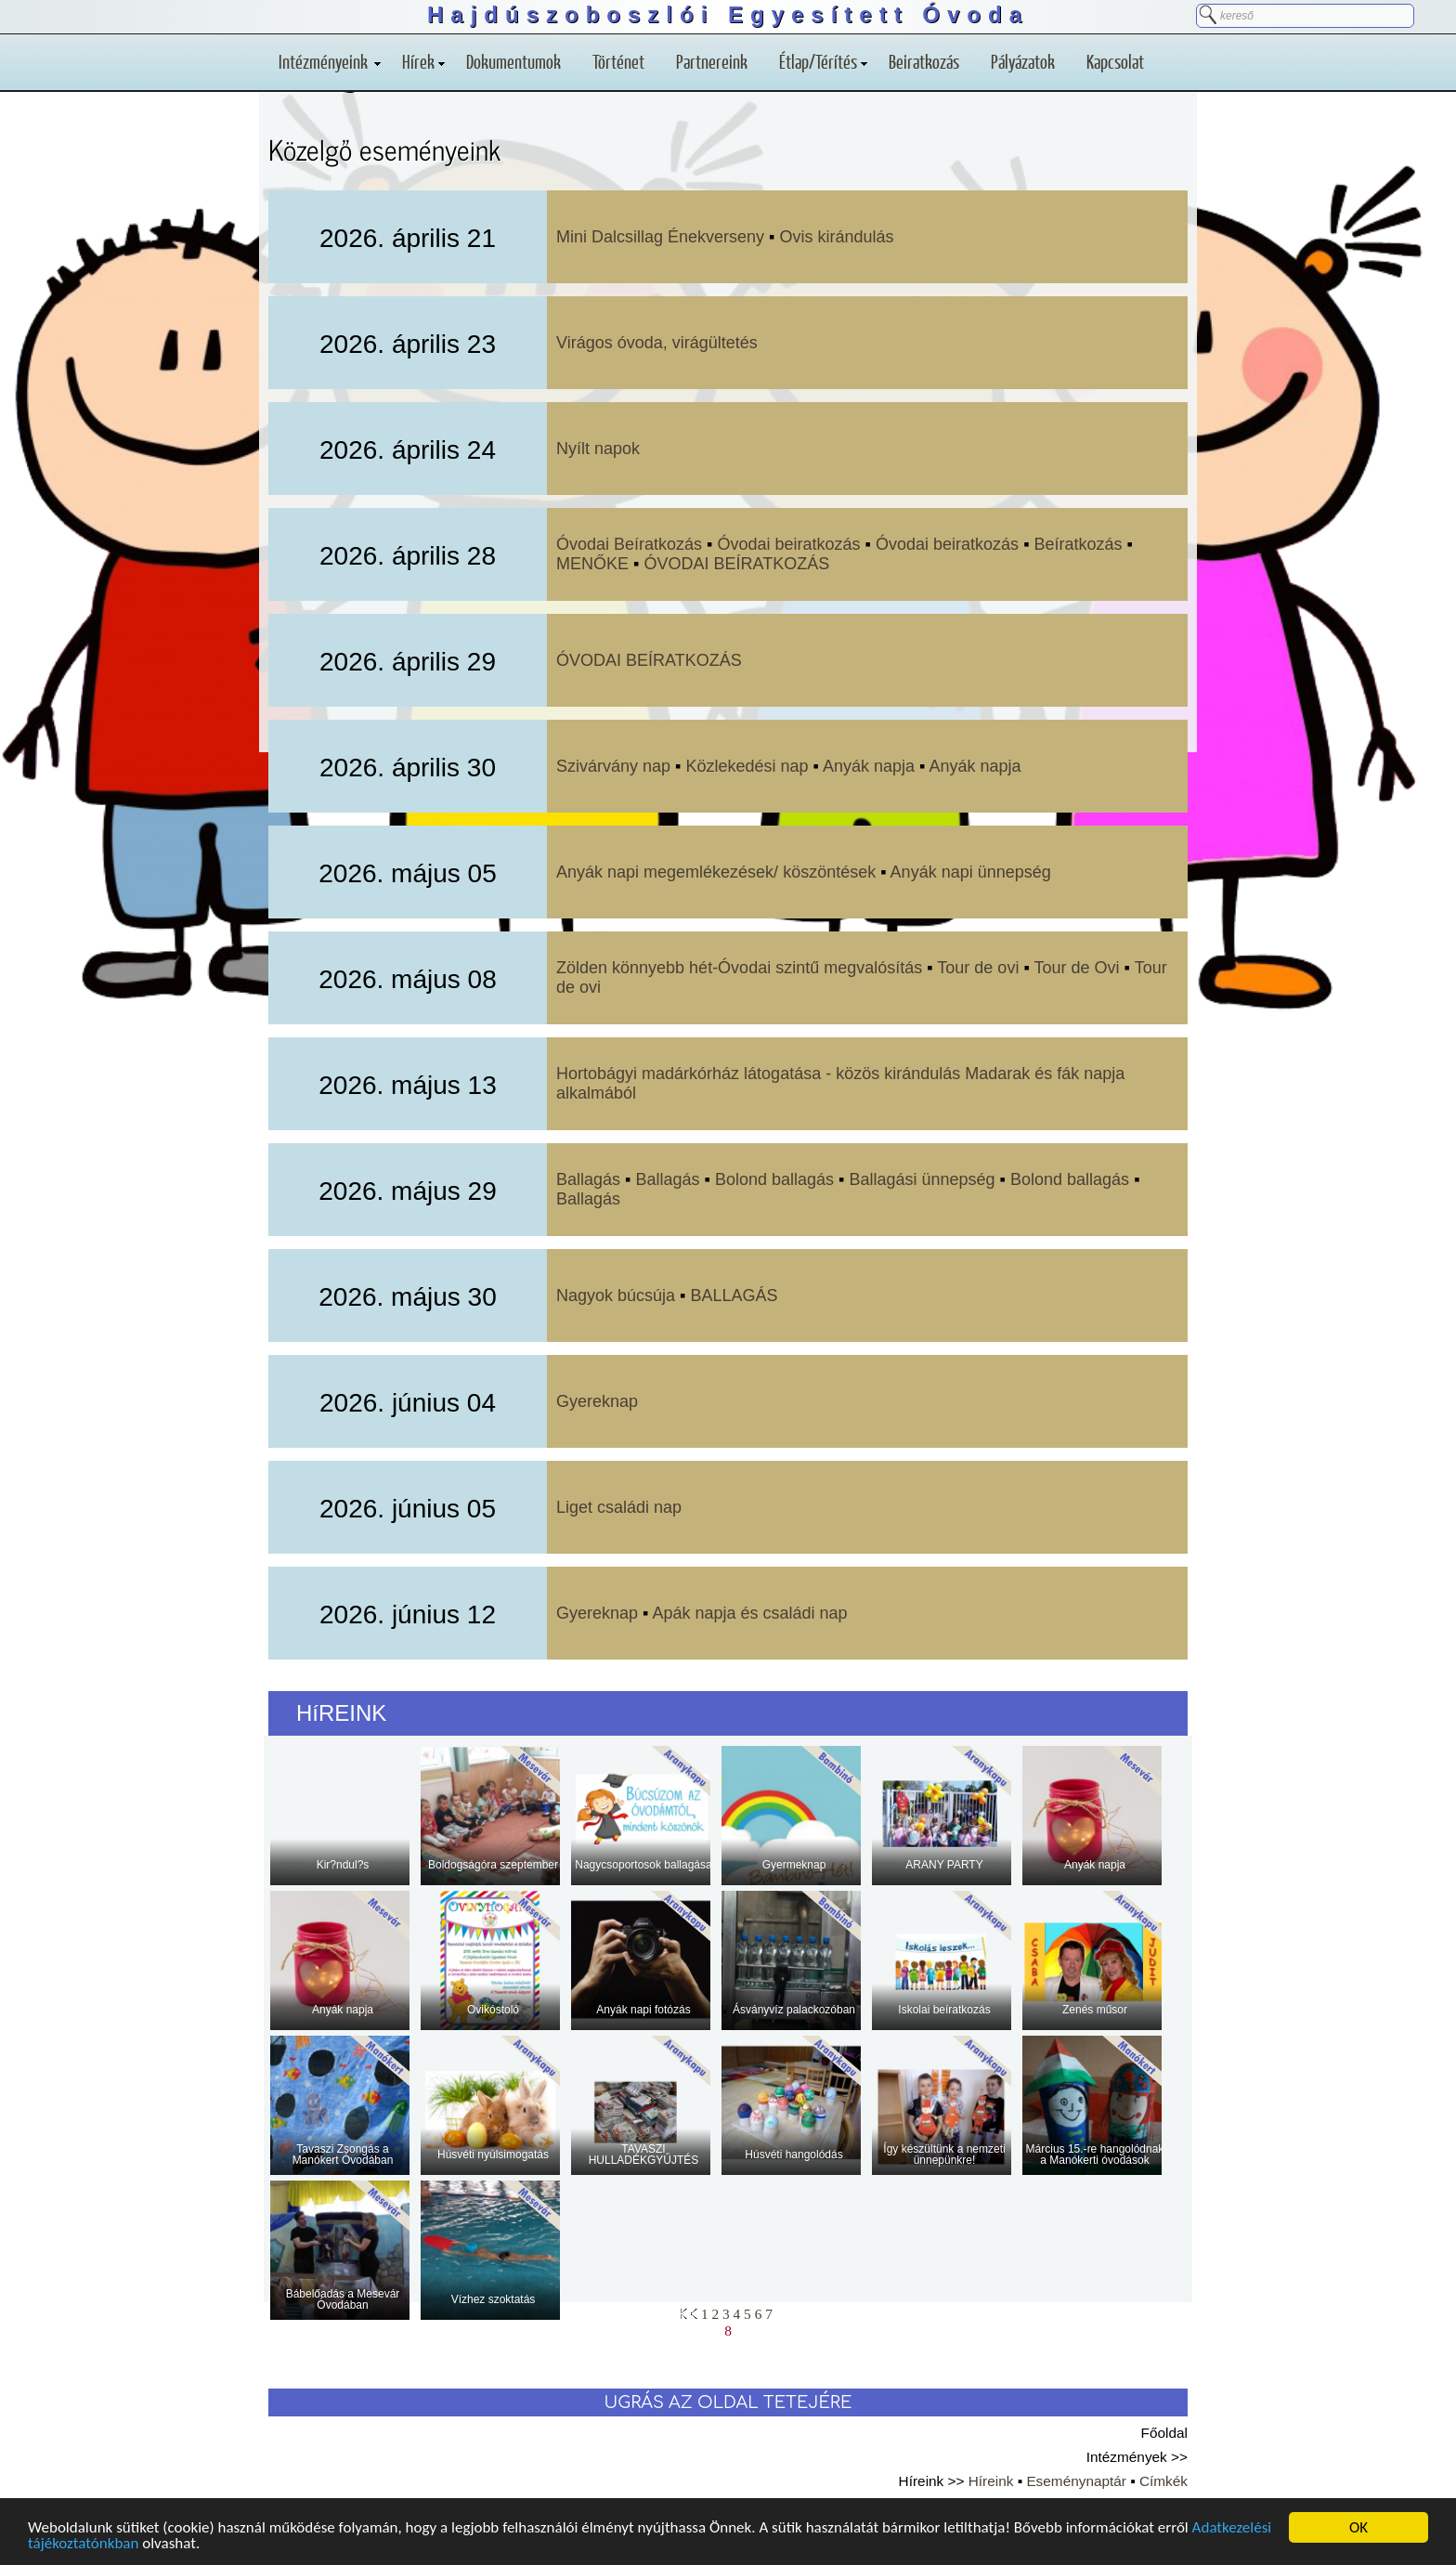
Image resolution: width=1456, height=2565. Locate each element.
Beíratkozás (1080, 544)
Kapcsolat (1115, 61)
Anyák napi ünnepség (970, 872)
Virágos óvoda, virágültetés (657, 342)
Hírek (423, 61)
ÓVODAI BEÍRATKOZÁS (736, 563)
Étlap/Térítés (823, 61)
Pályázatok (1023, 61)
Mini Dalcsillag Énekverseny (660, 237)
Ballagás (588, 1179)
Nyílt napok (598, 448)
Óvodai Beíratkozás (629, 544)
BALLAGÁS (734, 1295)
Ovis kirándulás (837, 237)
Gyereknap (597, 1401)
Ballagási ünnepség (921, 1179)
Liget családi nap (619, 1507)
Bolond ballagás (774, 1179)
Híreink (991, 2481)
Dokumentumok (513, 61)
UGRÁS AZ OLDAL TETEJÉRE (728, 2402)
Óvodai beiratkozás (789, 544)
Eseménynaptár (1076, 2481)
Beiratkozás (924, 61)
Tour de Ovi (1076, 967)
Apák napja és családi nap (749, 1613)
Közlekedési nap (747, 766)
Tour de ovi (978, 967)
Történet (618, 61)
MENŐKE (592, 563)
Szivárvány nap (613, 766)
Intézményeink (330, 61)
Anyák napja (871, 766)
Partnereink (712, 61)
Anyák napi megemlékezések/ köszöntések (716, 872)
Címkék (1163, 2481)
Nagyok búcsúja (615, 1295)
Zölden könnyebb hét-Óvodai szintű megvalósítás (739, 967)
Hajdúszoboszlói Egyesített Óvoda (728, 14)
